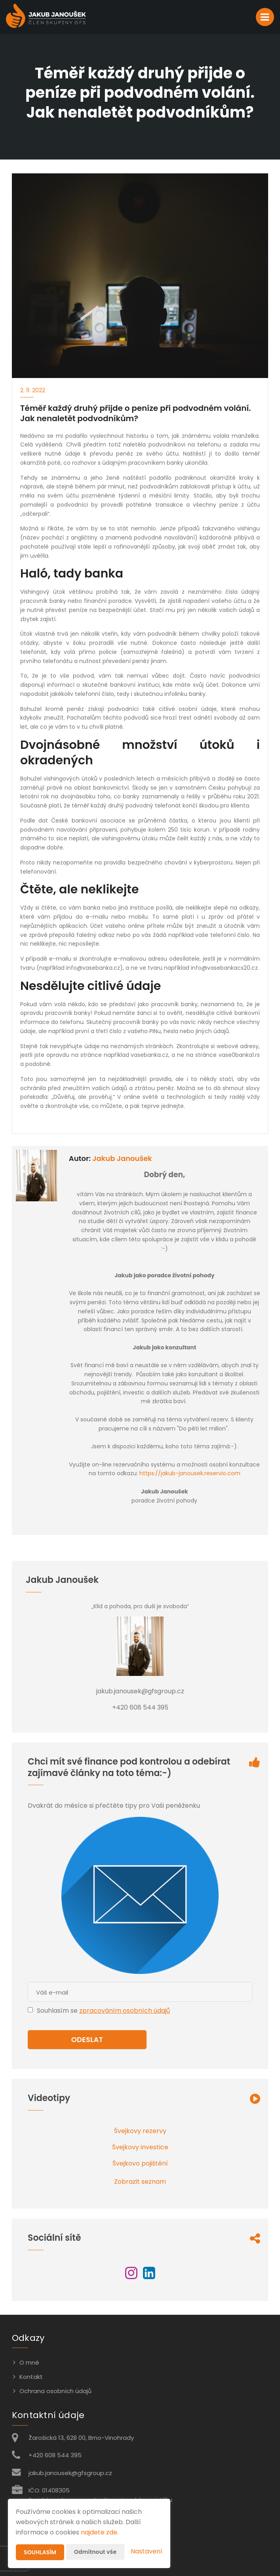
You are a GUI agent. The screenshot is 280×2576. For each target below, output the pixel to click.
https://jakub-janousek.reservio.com (189, 1473)
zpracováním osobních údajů (124, 2010)
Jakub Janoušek (122, 1158)
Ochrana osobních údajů (55, 2391)
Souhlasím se (58, 2010)
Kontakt (31, 2377)
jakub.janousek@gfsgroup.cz (70, 2473)
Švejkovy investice (140, 2147)
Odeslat (87, 2039)
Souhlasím (40, 2552)
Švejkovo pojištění (140, 2163)
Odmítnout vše (95, 2552)
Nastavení (146, 2551)
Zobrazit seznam (140, 2181)
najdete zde (99, 2532)
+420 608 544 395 (55, 2455)
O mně (29, 2362)
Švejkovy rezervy (140, 2130)
